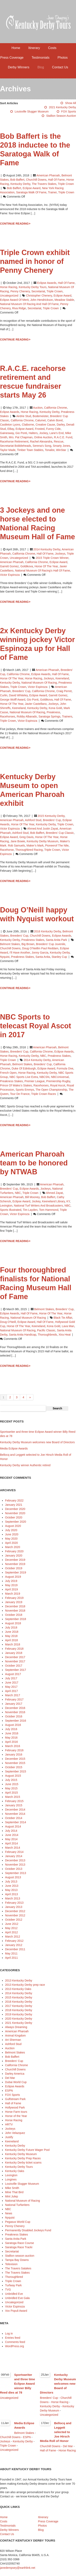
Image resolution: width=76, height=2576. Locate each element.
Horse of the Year (46, 566)
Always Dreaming (16, 2027)
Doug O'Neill (8, 1321)
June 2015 (11, 1784)
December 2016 (15, 1708)
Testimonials (40, 57)
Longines (11, 2179)
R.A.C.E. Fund (63, 437)
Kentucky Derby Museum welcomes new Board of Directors (37, 1442)
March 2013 (12, 1898)
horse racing (26, 1072)
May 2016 (11, 1737)
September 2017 (15, 1669)
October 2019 (13, 1568)
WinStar (61, 450)
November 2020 (15, 1513)
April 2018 (11, 1640)
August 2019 (13, 1576)
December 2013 (15, 1860)
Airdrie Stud (23, 416)
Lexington (6, 1205)
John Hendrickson (41, 299)
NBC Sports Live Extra (24, 1077)
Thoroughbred (14, 2276)
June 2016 (11, 1733)
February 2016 (14, 1750)
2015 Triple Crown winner (52, 557)
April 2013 (11, 1894)
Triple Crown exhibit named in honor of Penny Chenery (35, 261)
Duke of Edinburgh (24, 1068)
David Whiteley (18, 695)
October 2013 (13, 1868)
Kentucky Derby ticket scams (23, 2162)
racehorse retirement (14, 441)
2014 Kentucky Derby (46, 549)
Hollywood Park (15, 2107)
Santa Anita (42, 956)
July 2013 (11, 1881)
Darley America (14, 2073)
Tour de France (20, 1093)
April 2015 (11, 1792)
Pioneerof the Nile (57, 845)
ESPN (9, 2090)
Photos (63, 57)
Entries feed (12, 2337)
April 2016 (11, 1741)
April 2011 (11, 1957)
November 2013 (15, 1864)
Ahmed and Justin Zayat (42, 828)
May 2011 (11, 1953)
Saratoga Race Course (19, 2243)
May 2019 (11, 1585)
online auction (43, 437)
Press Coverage (12, 57)
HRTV (9, 2124)
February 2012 (14, 1940)
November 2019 (15, 1564)
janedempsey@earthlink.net (17, 2567)
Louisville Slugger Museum (32, 111)
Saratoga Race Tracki (18, 2247)
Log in (9, 2333)
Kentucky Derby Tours (33, 287)
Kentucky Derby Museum (42, 841)
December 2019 (15, 1559)
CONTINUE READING (15, 223)
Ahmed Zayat (54, 1192)
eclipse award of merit (14, 299)
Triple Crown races (43, 1093)
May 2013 (11, 1890)
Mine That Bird (14, 2192)
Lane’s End (56, 433)
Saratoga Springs (49, 716)
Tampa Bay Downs (17, 2260)
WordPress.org (14, 2346)
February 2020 (14, 1551)
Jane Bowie (17, 841)
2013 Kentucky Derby (18, 1980)
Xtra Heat (65, 1334)
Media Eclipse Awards (14, 1448)
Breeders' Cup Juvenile (50, 944)
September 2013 (15, 1873)
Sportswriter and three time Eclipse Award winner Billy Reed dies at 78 (17, 2383)
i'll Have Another (20, 952)
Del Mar (10, 2077)
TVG (8, 2289)
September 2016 (15, 1720)
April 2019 (11, 1589)
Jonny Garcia (40, 952)
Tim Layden (30, 1209)
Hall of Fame (56, 179)
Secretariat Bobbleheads (15, 445)
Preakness (53, 712)
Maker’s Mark (35, 845)
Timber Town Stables (30, 450)
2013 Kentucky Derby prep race (25, 1984)
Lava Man (68, 1326)
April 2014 (11, 1843)
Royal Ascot (57, 1085)
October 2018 (13, 1614)
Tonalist (49, 450)
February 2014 (14, 1851)
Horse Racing (8, 287)
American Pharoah (48, 175)
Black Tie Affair (63, 1317)
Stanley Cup (59, 956)
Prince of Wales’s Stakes (16, 1085)
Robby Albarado (27, 716)
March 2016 (12, 1746)
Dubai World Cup (16, 2082)
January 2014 (13, 1856)
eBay (10, 428)
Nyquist (5, 956)
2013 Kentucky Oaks (18, 1989)
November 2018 (15, 1610)
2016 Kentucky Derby (47, 931)
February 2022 (14, 1500)
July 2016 (11, 1729)
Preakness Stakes (32, 939)
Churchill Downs (36, 179)
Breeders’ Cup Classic (60, 832)
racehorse (7, 849)
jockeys (53, 703)
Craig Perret (64, 691)
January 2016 (13, 1754)
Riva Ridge (19, 308)
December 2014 (15, 1809)
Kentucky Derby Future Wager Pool (27, 2149)
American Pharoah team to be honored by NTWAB (34, 1163)
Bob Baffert (17, 179)
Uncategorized (9, 295)
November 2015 (15, 1763)
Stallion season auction (61, 115)
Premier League (35, 1081)
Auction (38, 407)
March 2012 (12, 1936)
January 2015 (13, 1805)
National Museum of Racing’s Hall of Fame (42, 570)
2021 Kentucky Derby (62, 107)
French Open (8, 1072)
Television (11, 2264)
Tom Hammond (48, 1209)
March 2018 (12, 1644)
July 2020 (11, 1530)
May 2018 (11, 1636)
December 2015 (15, 1758)
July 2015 (11, 1780)
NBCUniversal (60, 1077)
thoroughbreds (47, 1334)
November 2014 (15, 1813)
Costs (52, 48)
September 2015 (15, 1771)
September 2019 (15, 1572)
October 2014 (13, 1818)
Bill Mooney (32, 1197)
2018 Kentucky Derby (18, 2010)
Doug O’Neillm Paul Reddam (40, 948)
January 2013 (13, 1907)
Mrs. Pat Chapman (21, 437)
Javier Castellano (36, 703)
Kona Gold (55, 708)
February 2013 (14, 1902)
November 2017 (15, 1661)
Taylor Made (7, 450)
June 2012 (11, 1923)
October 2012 (13, 1919)
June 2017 (11, 1682)
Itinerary (34, 48)
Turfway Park (13, 2285)
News (8, 2213)
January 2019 (13, 1602)
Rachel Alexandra (41, 441)
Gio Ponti (21, 433)
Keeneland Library (53, 1201)
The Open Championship (51, 1089)
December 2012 (15, 1911)
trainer (52, 192)
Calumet (40, 420)
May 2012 (11, 1928)
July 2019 (11, 1581)
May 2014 (11, 1839)
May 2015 (11, 1788)
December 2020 (15, 1509)
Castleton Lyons (10, 424)
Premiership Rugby (58, 1081)
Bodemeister (40, 416)
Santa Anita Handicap (22, 1334)
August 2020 (13, 1525)
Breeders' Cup (21, 691)
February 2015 (14, 1801)
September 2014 (15, 1822)
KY (68, 1201)
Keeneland (62, 678)
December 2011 (15, 1949)
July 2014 (11, 1830)
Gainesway (7, 433)
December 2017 (15, 1657)
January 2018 (13, 1653)
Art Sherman (13, 2039)
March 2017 (12, 1695)
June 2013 (11, 1885)
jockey (43, 433)
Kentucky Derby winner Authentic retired (25, 1465)
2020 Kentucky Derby (18, 2018)
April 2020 (11, 1542)
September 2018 (15, 1619)
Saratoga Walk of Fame (31, 192)
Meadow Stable (64, 299)
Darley (61, 424)
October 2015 (13, 1767)
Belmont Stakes (10, 944)
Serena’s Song (42, 445)
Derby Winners (18, 67)
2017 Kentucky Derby (18, 2005)
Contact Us (60, 67)
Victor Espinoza (10, 574)
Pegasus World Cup (17, 2221)
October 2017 (13, 1665)
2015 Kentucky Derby (51, 815)
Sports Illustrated (10, 1209)
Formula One (65, 1068)
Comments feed (15, 2342)
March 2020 (12, 1547)
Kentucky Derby (20, 183)
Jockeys (60, 553)
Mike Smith (12, 2188)
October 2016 (13, 1716)
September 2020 (15, 1521)
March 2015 (12, 1796)
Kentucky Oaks (14, 2171)
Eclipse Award (32, 188)
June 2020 (11, 1534)
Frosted (39, 428)
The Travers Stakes (44, 183)
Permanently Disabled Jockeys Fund (28, 2230)
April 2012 (11, 1932)
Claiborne (28, 424)
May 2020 (11, 1538)
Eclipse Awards (46, 282)
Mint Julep (11, 2196)
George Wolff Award (12, 699)
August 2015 (13, 1775)
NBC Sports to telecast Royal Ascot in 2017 (35, 1026)
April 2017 (11, 1691)
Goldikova (26, 566)
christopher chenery (39, 295)
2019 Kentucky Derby (18, 2014)
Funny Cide (53, 428)
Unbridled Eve (14, 2293)
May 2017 (11, 1686)
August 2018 (13, 1623)
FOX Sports (68, 111)
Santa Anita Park (56, 939)
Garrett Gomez (9, 566)
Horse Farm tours (16, 2111)
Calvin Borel (54, 420)
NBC (43, 1055)
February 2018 (14, 1648)
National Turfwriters (17, 2204)
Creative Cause (45, 424)
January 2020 (13, 1555)
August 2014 (13, 1826)
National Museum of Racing (39, 682)
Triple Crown (66, 183)
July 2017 (11, 1678)
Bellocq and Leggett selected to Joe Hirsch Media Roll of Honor (55, 2432)
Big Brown (27, 944)
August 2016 (13, 1724)
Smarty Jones (61, 445)
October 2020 (13, 1517)
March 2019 (12, 1593)
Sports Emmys (25, 1089)
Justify (9, 2137)
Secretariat (38, 291)
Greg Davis (26, 837)
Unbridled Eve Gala (17, 2298)
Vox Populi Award (16, 2310)
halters (33, 433)
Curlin (3, 695)
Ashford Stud (33, 820)
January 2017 (13, 1703)
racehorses (7, 716)
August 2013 (13, 1877)
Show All (70, 103)
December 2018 (15, 1606)
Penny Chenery (20, 291)
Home (16, 48)
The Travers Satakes (18, 2268)
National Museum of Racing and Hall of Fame (29, 304)
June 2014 (11, 1835)
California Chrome (55, 407)
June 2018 (11, 1631)
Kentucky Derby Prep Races (23, 2158)
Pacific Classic (46, 1330)
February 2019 (14, 1597)
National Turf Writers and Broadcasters (38, 1205)
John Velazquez (15, 2133)
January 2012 (13, 1945)
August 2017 (13, 1674)
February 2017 (14, 1699)
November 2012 (15, 1915)
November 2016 (15, 1712)
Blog (40, 67)
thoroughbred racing (29, 849)
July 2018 (11, 1627)
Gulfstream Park (15, 2099)
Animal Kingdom (15, 2035)
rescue (58, 441)
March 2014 (12, 1847)
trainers (67, 716)
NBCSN (44, 1077)
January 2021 (13, 1504)
